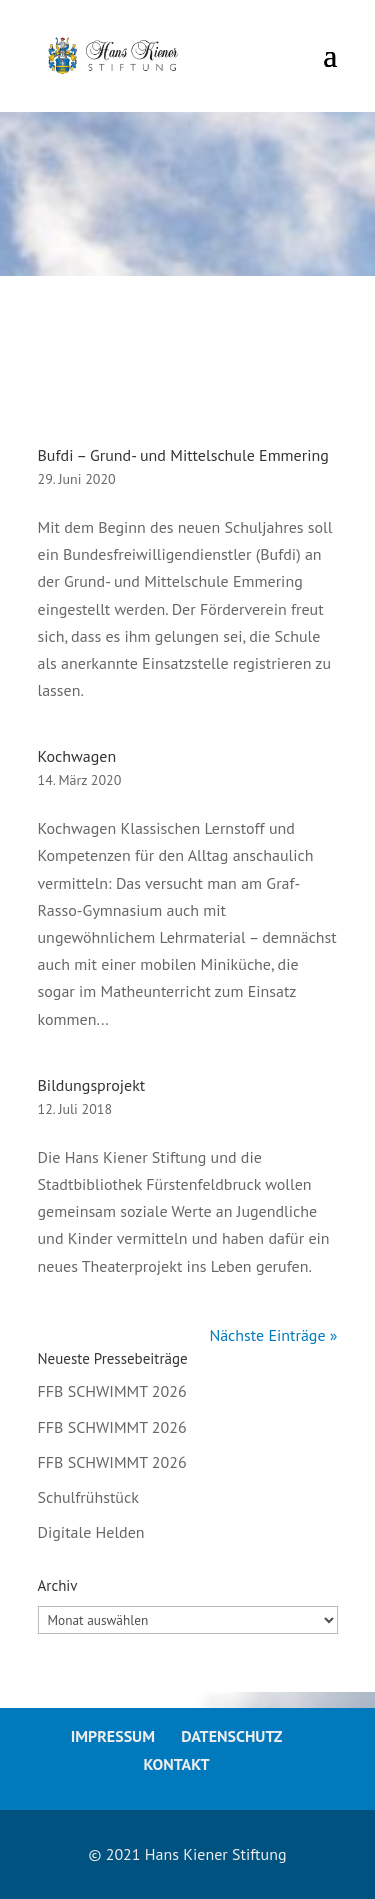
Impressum (113, 1736)
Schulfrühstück (88, 1497)
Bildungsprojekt (92, 1085)
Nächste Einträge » (273, 1335)
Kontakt (176, 1764)
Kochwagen (77, 756)
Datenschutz (231, 1736)
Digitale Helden (91, 1532)
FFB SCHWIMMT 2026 (112, 1391)
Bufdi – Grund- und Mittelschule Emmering (183, 455)
